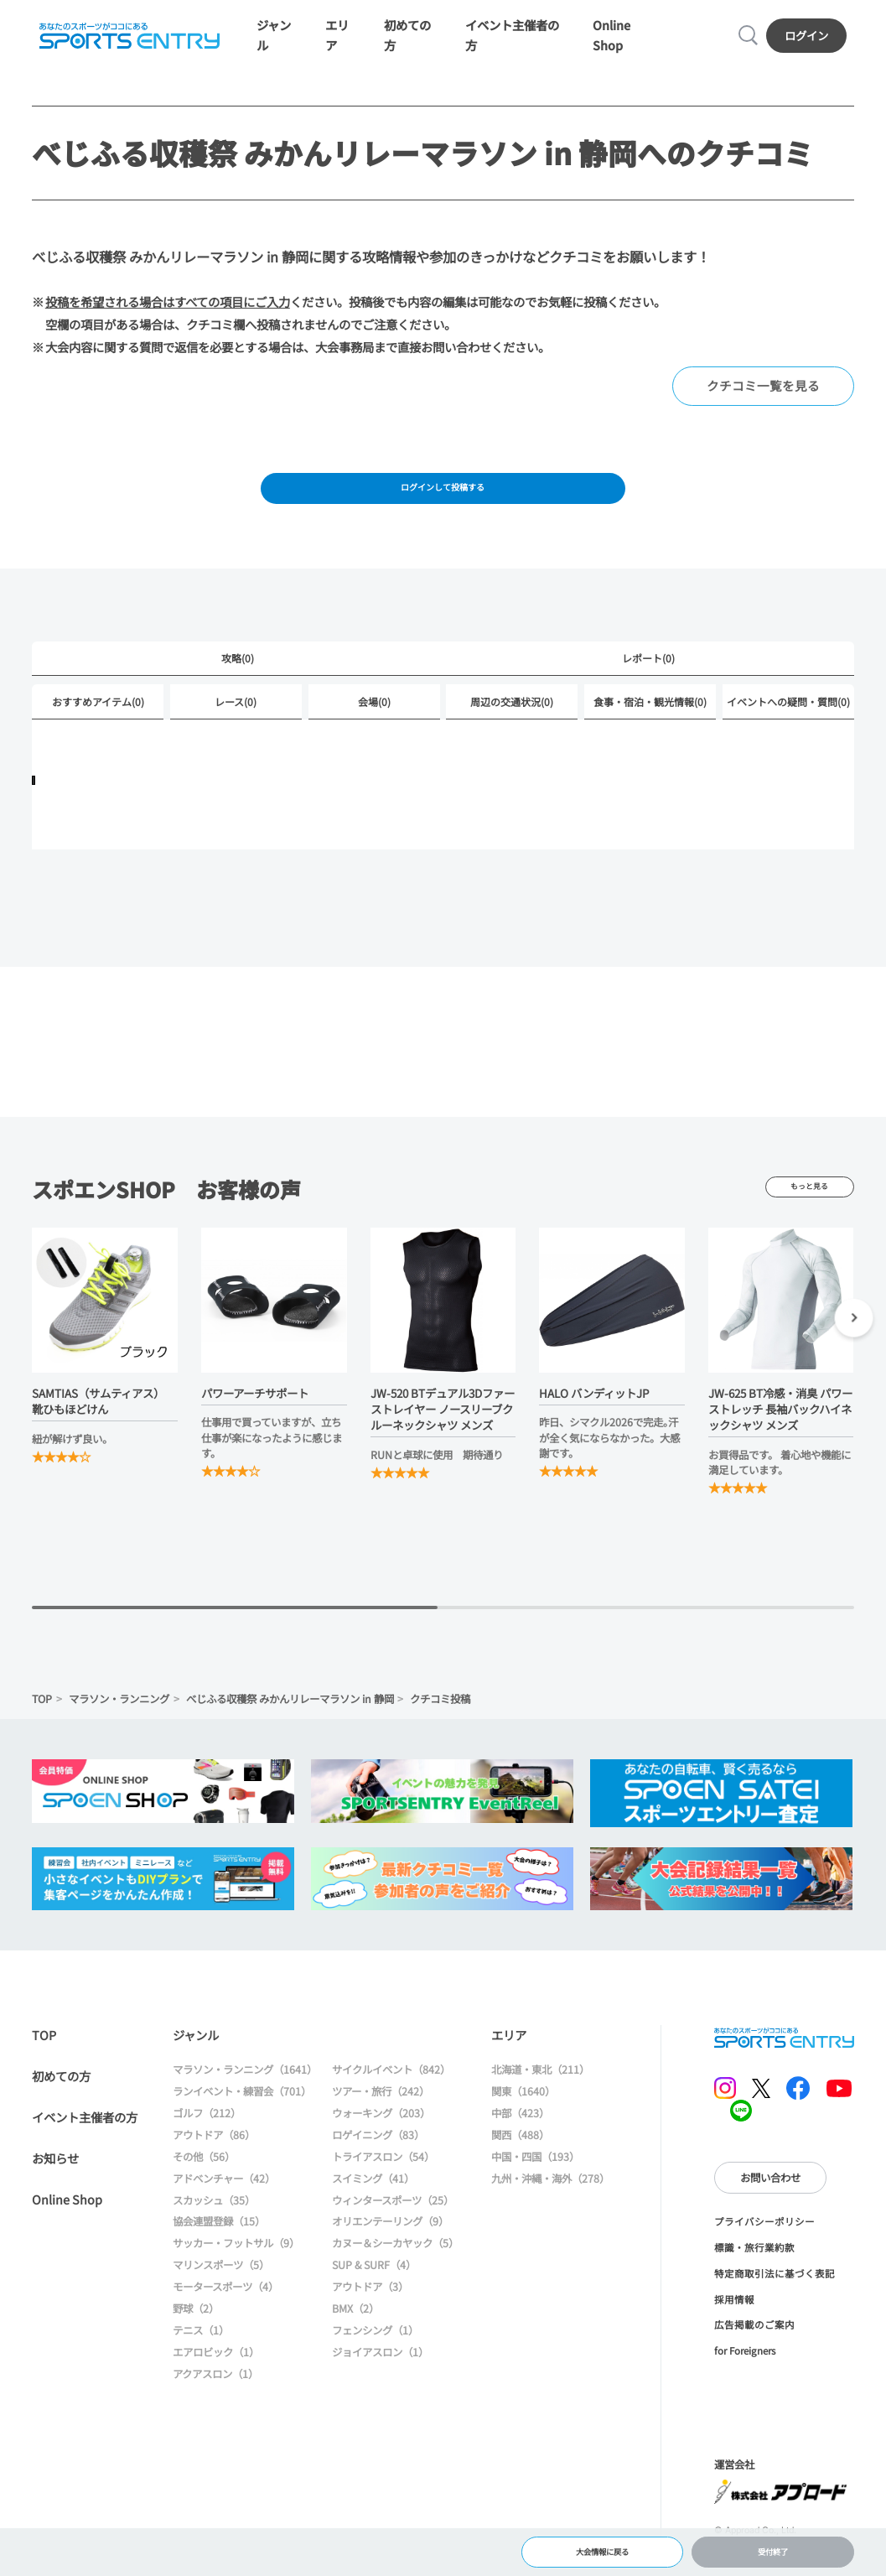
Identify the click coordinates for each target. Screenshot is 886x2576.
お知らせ (55, 2185)
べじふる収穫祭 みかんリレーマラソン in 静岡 (290, 1725)
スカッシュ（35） (214, 2227)
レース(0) (235, 727)
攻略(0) (237, 682)
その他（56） (204, 2183)
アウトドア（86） (214, 2161)
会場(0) (374, 727)
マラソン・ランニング (119, 1725)
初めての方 (61, 2102)
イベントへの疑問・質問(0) (788, 727)
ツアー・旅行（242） (380, 2118)
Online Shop (67, 2226)
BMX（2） (355, 2335)
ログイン (810, 42)
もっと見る (809, 1214)
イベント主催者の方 (84, 2144)
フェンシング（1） (375, 2357)
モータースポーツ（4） (225, 2313)
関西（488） (520, 2161)
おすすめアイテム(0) (98, 727)
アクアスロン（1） (215, 2400)
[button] (853, 1347)
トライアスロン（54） (383, 2183)
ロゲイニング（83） (378, 2161)
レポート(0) (648, 682)
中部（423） (520, 2140)
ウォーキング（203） (381, 2140)
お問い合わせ (770, 2204)
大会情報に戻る (603, 2547)
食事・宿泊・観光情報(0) (650, 727)
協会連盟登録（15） (219, 2249)
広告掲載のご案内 (754, 2352)
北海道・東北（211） (540, 2096)
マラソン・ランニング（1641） (245, 2096)
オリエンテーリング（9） (390, 2249)
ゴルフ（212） (207, 2140)
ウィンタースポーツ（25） (392, 2227)
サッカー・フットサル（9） (236, 2270)
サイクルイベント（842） (391, 2096)
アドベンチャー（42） (224, 2205)
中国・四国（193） (535, 2183)
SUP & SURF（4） (374, 2291)
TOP (42, 1725)
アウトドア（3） (370, 2313)
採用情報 (734, 2326)
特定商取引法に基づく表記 (774, 2300)
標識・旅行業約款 (754, 2274)
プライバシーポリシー (764, 2249)
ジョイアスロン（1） (380, 2378)
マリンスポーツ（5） (221, 2291)
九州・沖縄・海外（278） (550, 2205)
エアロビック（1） (216, 2378)
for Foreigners (744, 2377)
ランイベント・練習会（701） (242, 2118)
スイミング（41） (373, 2205)
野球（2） (196, 2335)
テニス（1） (201, 2357)
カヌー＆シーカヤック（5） (395, 2270)
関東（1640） (523, 2118)
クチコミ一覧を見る (767, 399)
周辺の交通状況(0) (511, 727)
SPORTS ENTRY (125, 42)
